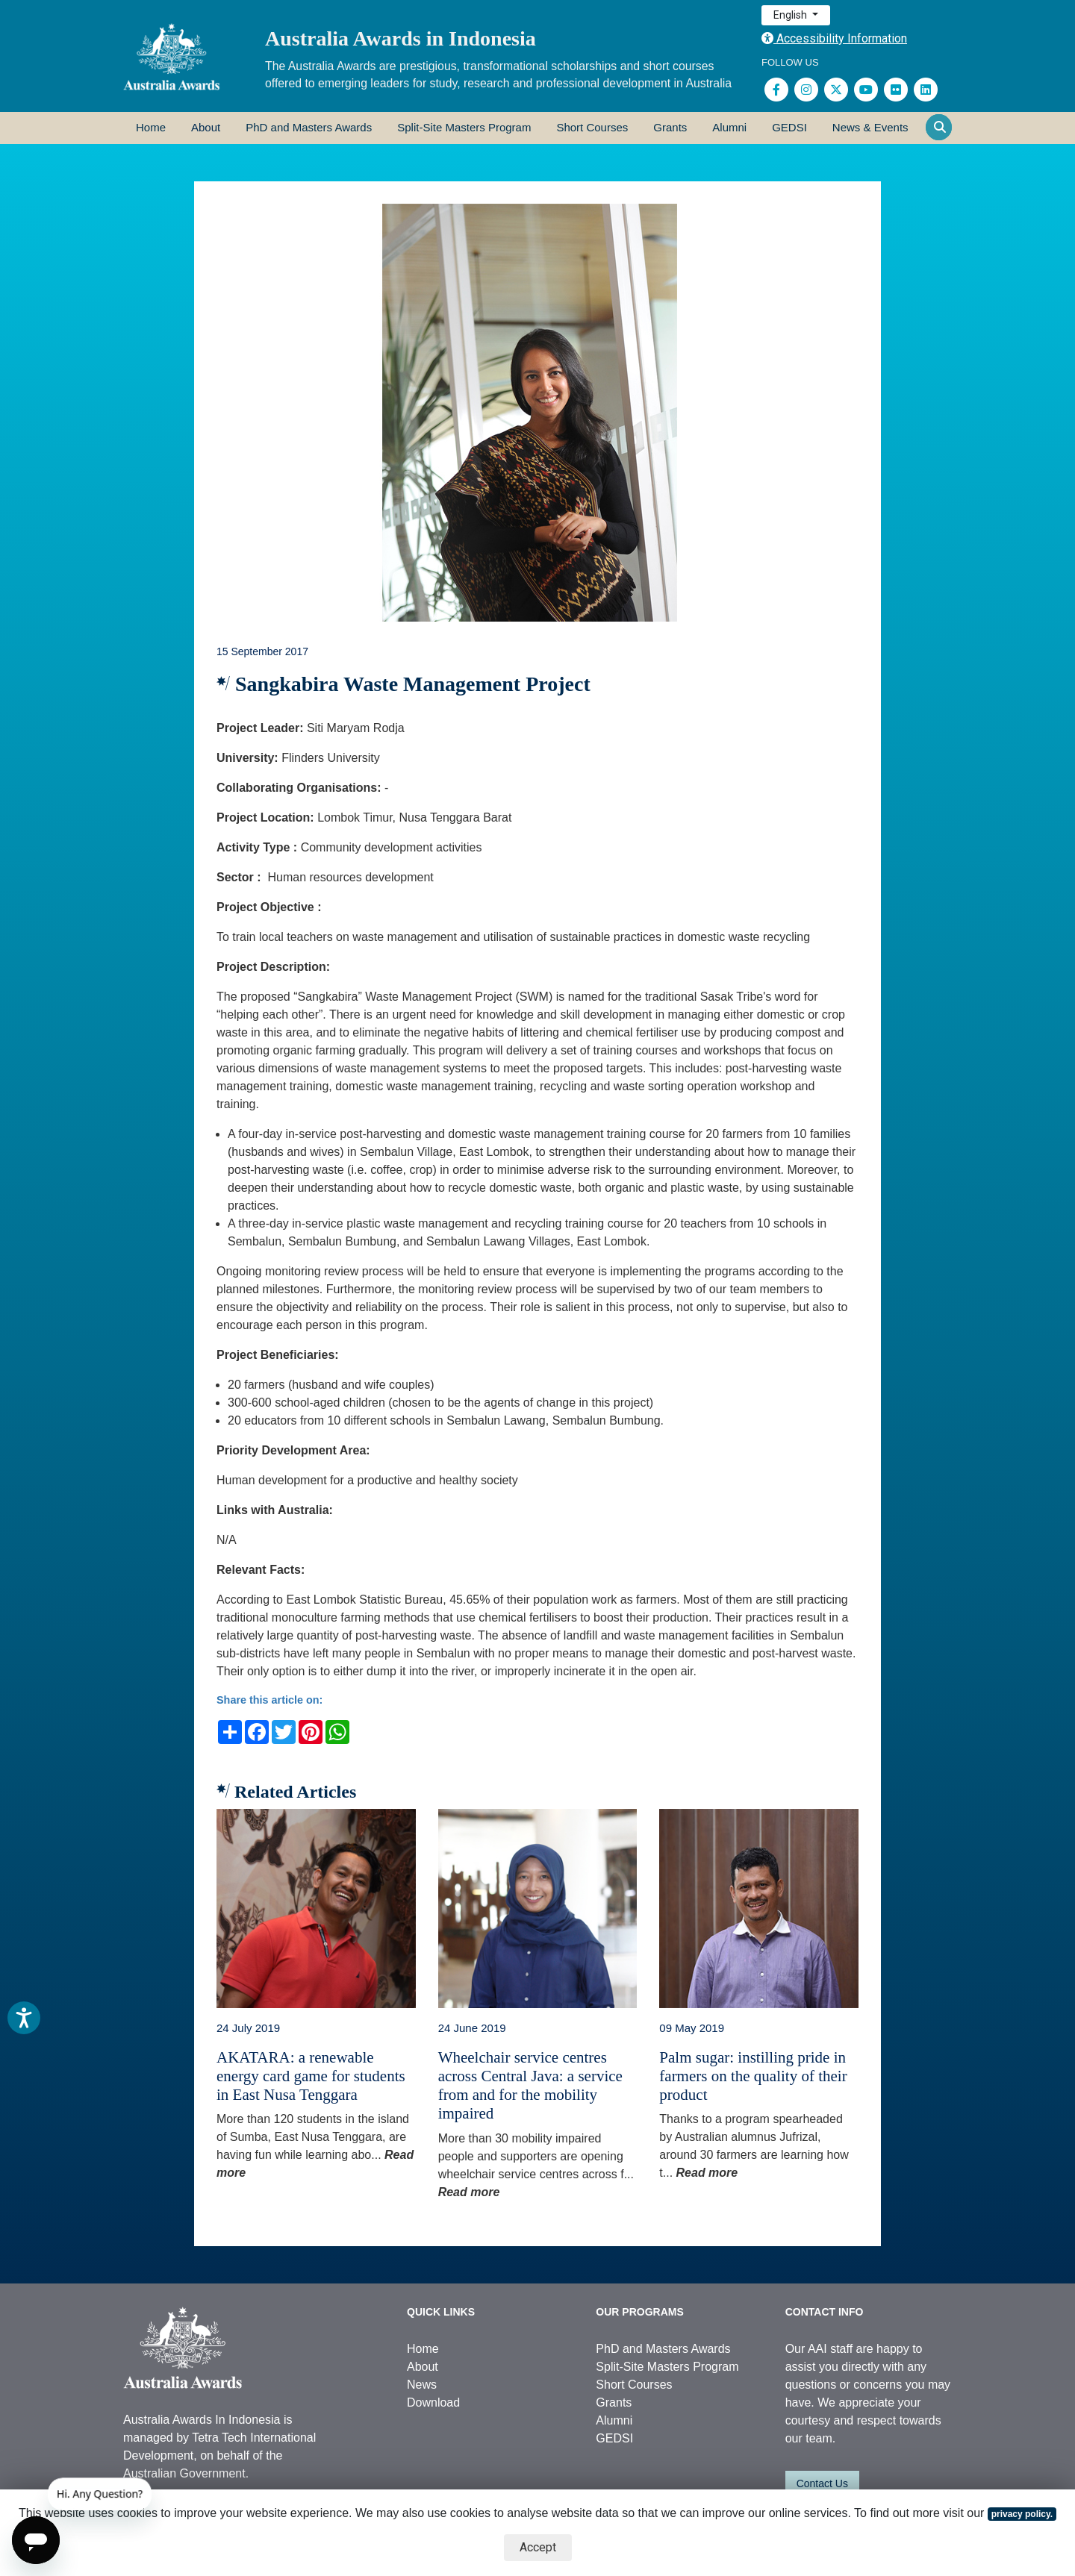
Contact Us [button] (822, 2483)
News (422, 2384)
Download (433, 2402)
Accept (538, 2547)
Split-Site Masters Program (464, 127)
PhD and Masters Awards (309, 127)
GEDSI (789, 127)
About (205, 127)
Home (151, 127)
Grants (670, 127)
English (791, 15)
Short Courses (592, 127)
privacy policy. (1022, 2514)
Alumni (729, 127)
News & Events (870, 127)
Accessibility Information (834, 38)
